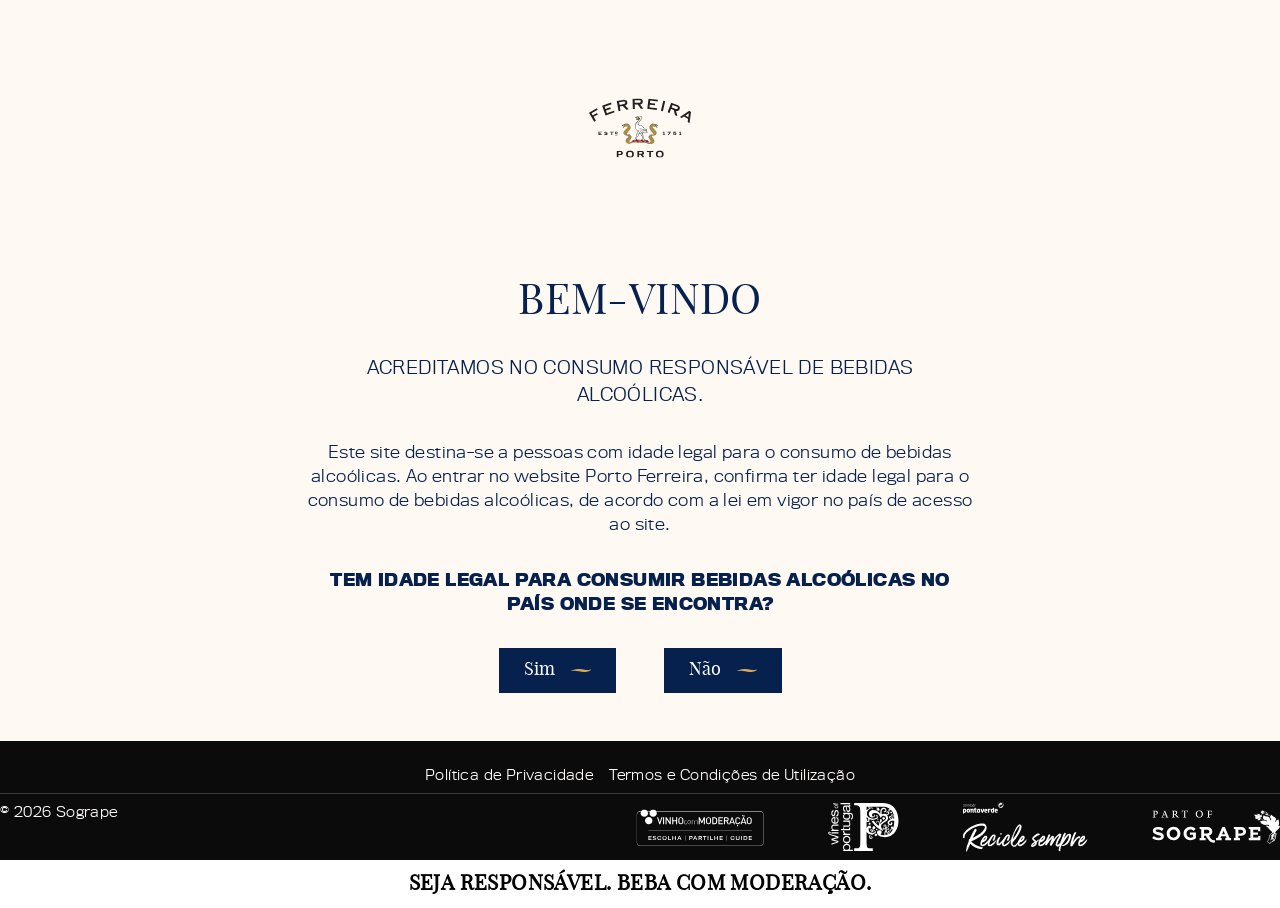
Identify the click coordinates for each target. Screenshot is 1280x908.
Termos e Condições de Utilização (732, 775)
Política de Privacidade (509, 775)
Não (723, 671)
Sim (557, 671)
